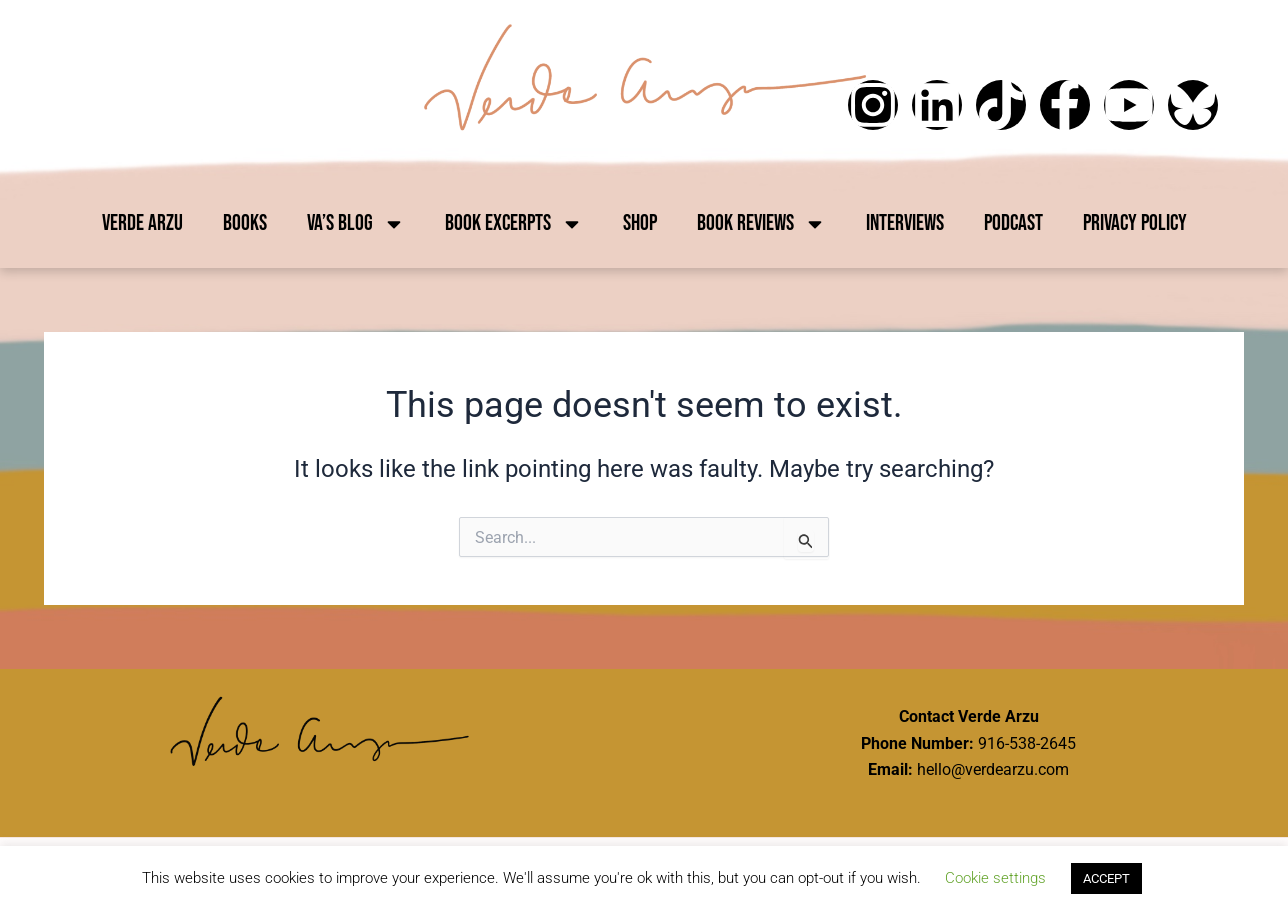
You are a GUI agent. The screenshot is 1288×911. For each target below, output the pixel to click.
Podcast (1013, 223)
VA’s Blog (356, 224)
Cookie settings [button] (995, 878)
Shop (640, 223)
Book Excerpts (514, 224)
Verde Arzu (142, 223)
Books (245, 223)
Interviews (905, 223)
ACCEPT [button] (1106, 878)
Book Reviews (761, 224)
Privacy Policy (1135, 223)
